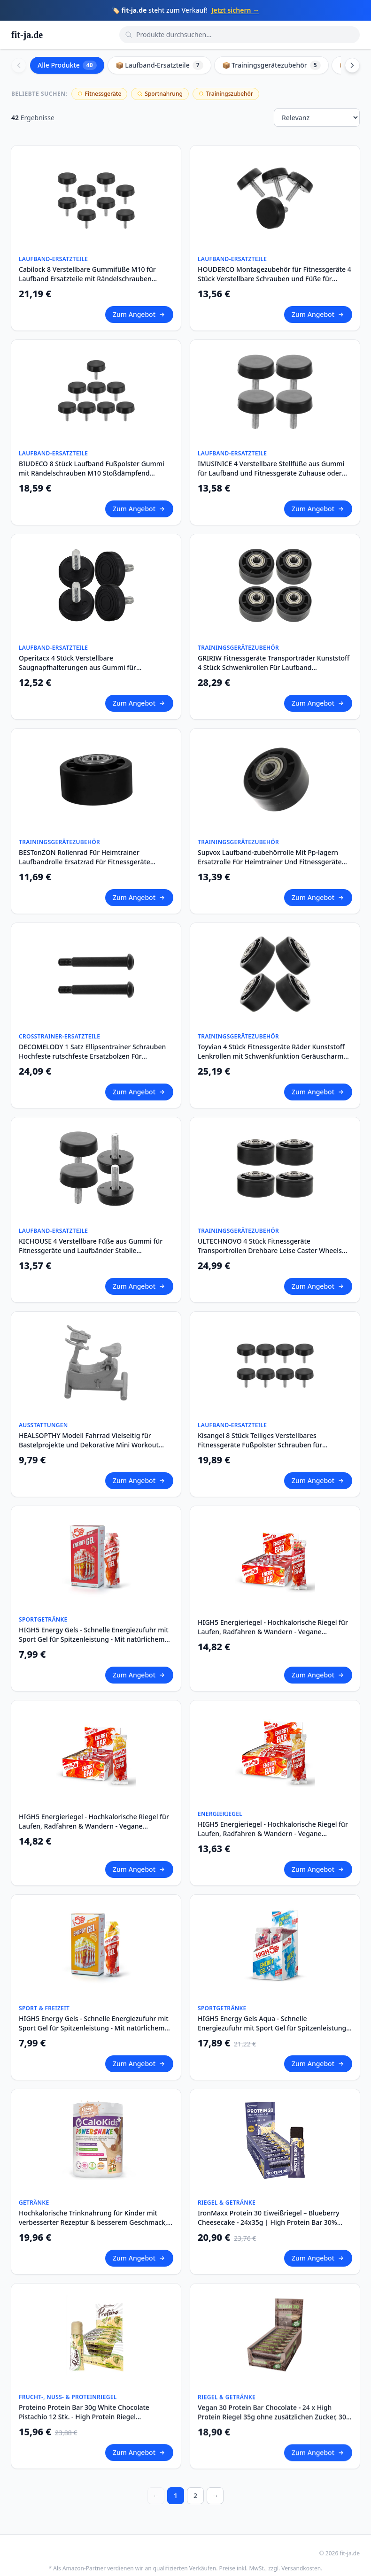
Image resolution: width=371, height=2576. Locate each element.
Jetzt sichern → (235, 10)
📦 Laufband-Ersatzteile (159, 65)
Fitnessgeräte (99, 94)
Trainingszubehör (226, 94)
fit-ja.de (27, 35)
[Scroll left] (18, 65)
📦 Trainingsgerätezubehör (271, 65)
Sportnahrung (160, 94)
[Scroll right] (352, 65)
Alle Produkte (67, 65)
